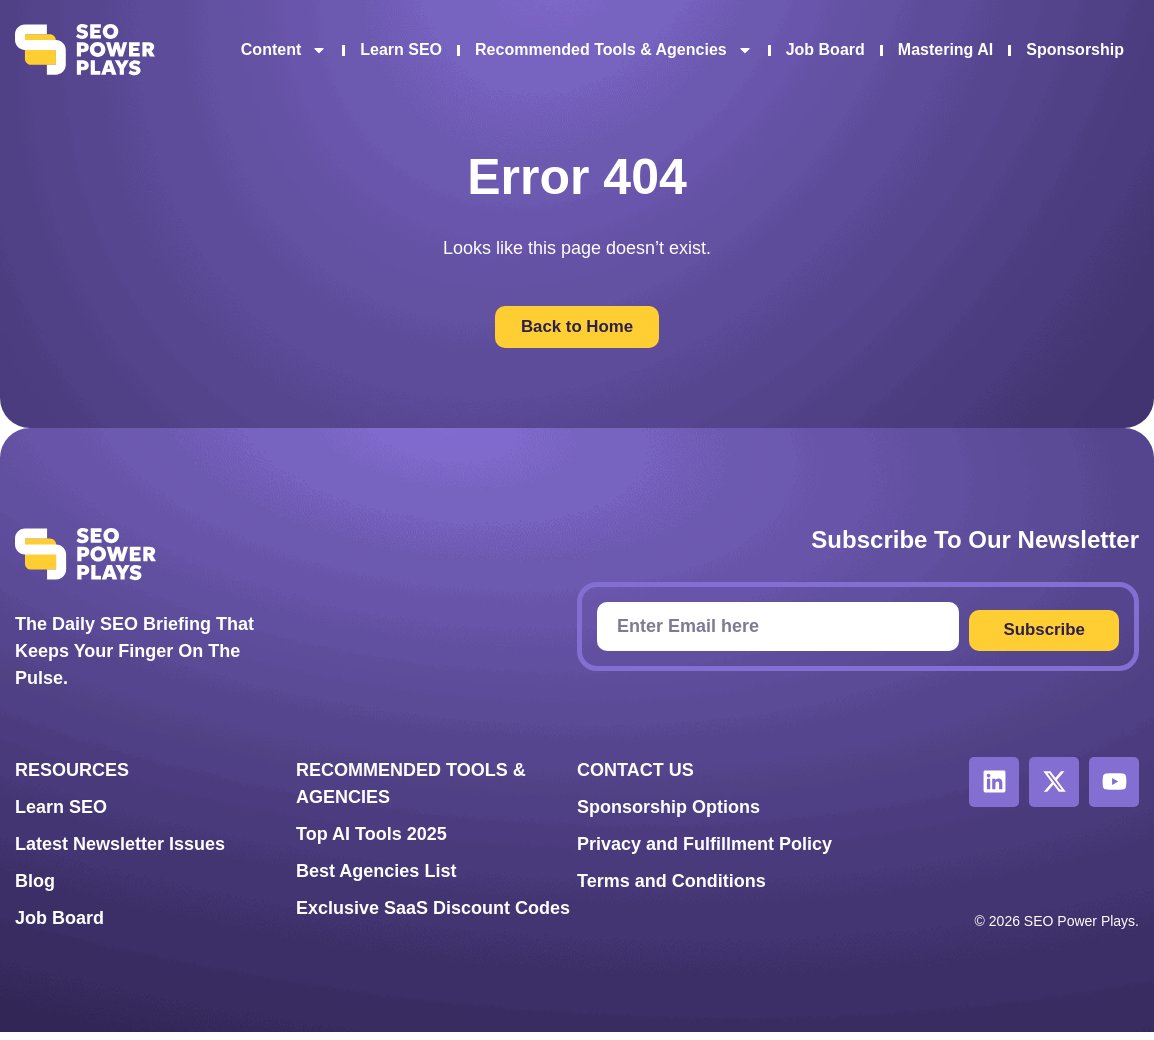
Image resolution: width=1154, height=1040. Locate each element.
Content (284, 50)
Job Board (825, 49)
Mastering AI (945, 49)
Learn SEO (401, 49)
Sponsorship (1075, 49)
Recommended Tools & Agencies (614, 50)
